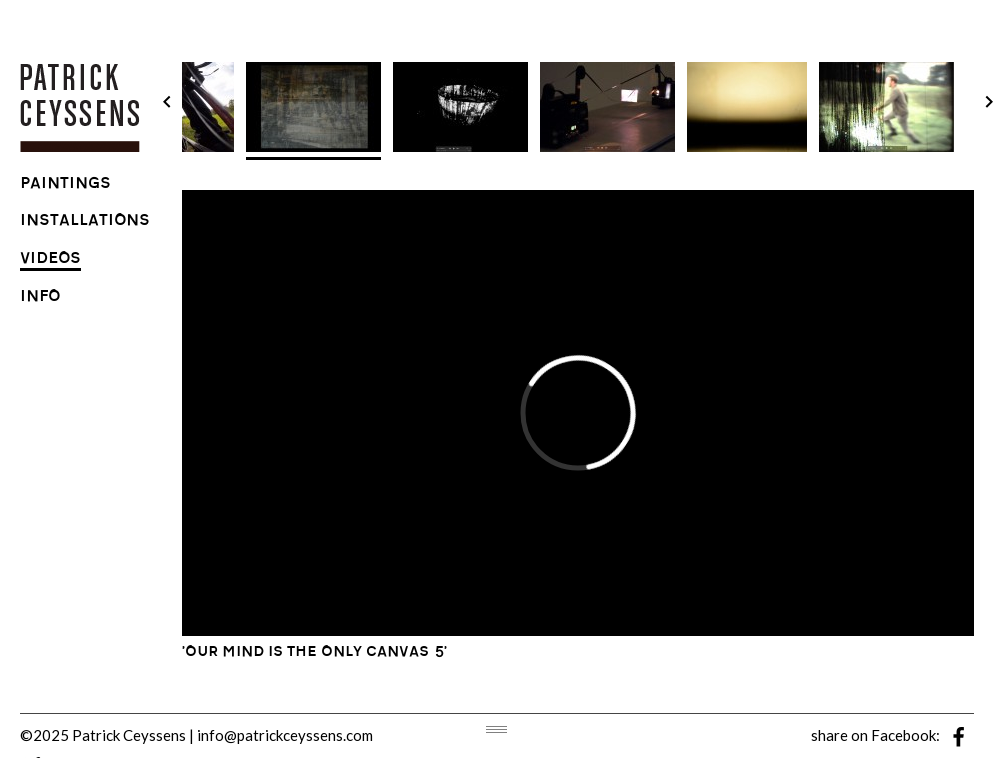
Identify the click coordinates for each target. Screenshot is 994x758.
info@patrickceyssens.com (285, 735)
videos (50, 260)
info (40, 298)
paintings (65, 185)
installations (85, 222)
